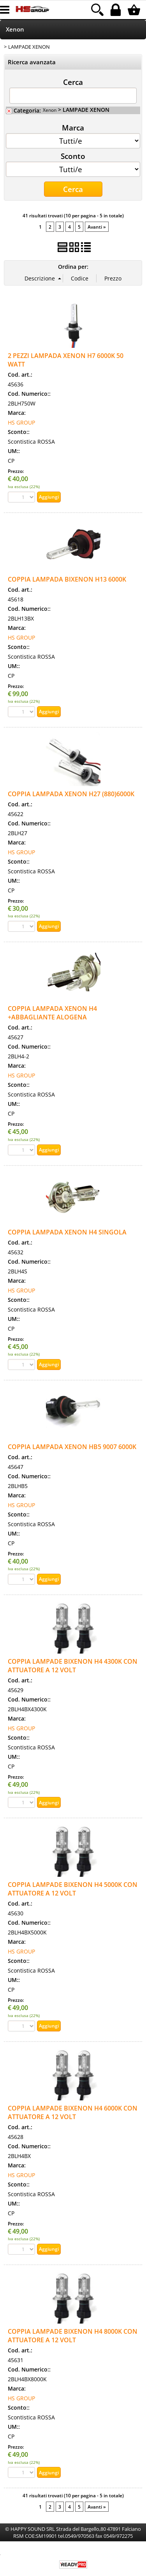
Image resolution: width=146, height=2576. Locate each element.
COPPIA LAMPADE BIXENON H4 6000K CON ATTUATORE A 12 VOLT (72, 2112)
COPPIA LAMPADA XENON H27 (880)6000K (71, 794)
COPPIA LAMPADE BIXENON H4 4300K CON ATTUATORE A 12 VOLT (72, 1665)
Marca (73, 127)
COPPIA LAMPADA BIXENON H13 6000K (67, 579)
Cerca (73, 82)
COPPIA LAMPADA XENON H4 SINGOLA (67, 1232)
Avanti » (97, 227)
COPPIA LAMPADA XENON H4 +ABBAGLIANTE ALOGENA (52, 1012)
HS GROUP (21, 422)
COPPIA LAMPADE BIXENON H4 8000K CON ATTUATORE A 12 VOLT (72, 2335)
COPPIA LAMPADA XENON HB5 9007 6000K (72, 1446)
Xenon (15, 29)
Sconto (73, 156)
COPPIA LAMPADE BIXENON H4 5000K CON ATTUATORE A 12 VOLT (72, 1888)
